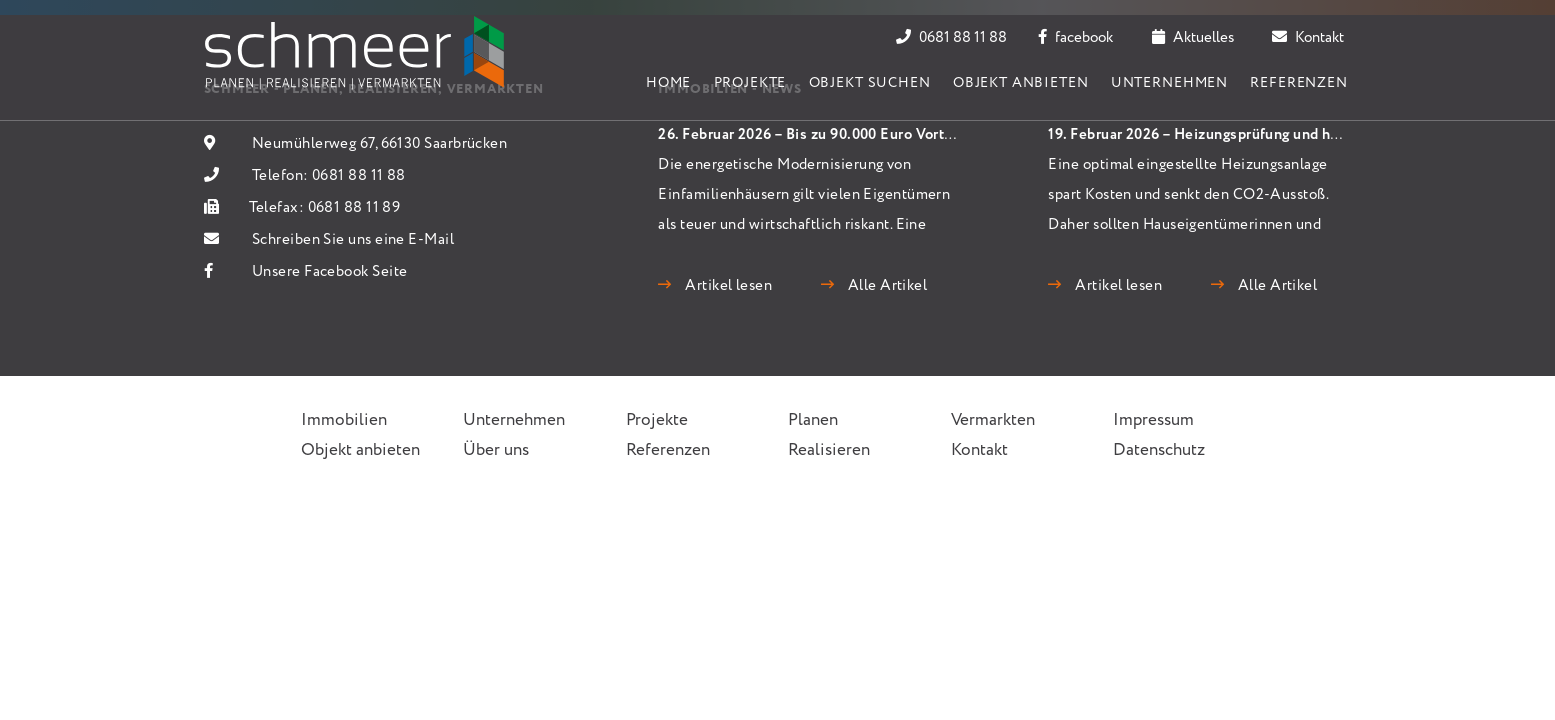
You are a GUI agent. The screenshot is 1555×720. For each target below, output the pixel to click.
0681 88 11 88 (951, 38)
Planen (813, 420)
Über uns (496, 450)
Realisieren (829, 450)
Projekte (750, 83)
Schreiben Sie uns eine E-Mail (353, 240)
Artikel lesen (727, 286)
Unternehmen (1169, 83)
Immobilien (344, 420)
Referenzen (1298, 83)
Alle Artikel (885, 286)
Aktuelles (1193, 38)
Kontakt (1308, 38)
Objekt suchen (870, 83)
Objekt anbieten (1021, 83)
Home (668, 83)
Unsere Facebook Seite (329, 272)
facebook (1075, 38)
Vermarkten (993, 420)
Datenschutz (1159, 450)
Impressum (1153, 420)
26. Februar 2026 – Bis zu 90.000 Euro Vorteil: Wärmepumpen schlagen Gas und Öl (936, 135)
